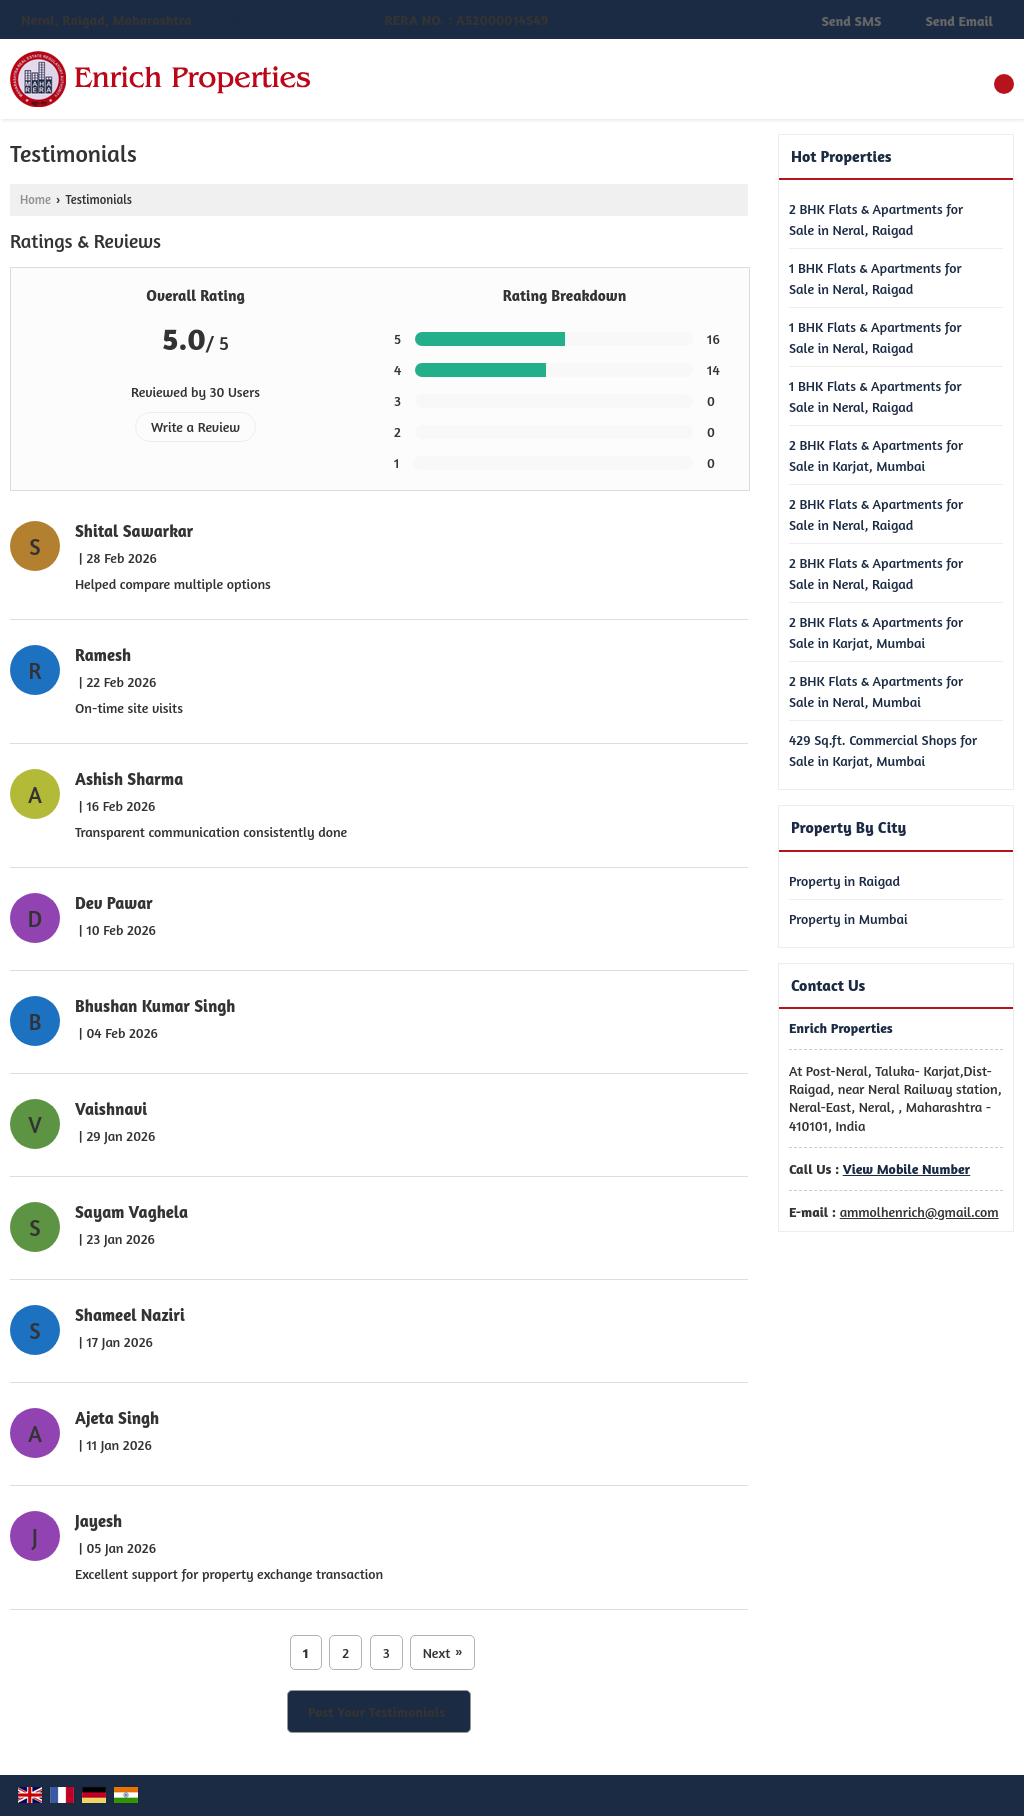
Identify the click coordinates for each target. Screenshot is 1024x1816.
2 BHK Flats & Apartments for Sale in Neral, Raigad (876, 219)
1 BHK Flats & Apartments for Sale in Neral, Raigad (875, 278)
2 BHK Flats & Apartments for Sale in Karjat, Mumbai (876, 455)
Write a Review (195, 426)
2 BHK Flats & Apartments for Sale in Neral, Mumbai (876, 691)
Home (35, 199)
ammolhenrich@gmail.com (919, 1211)
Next (443, 1652)
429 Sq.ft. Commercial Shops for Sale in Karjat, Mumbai (883, 750)
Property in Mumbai (848, 918)
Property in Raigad (844, 880)
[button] (285, 20)
